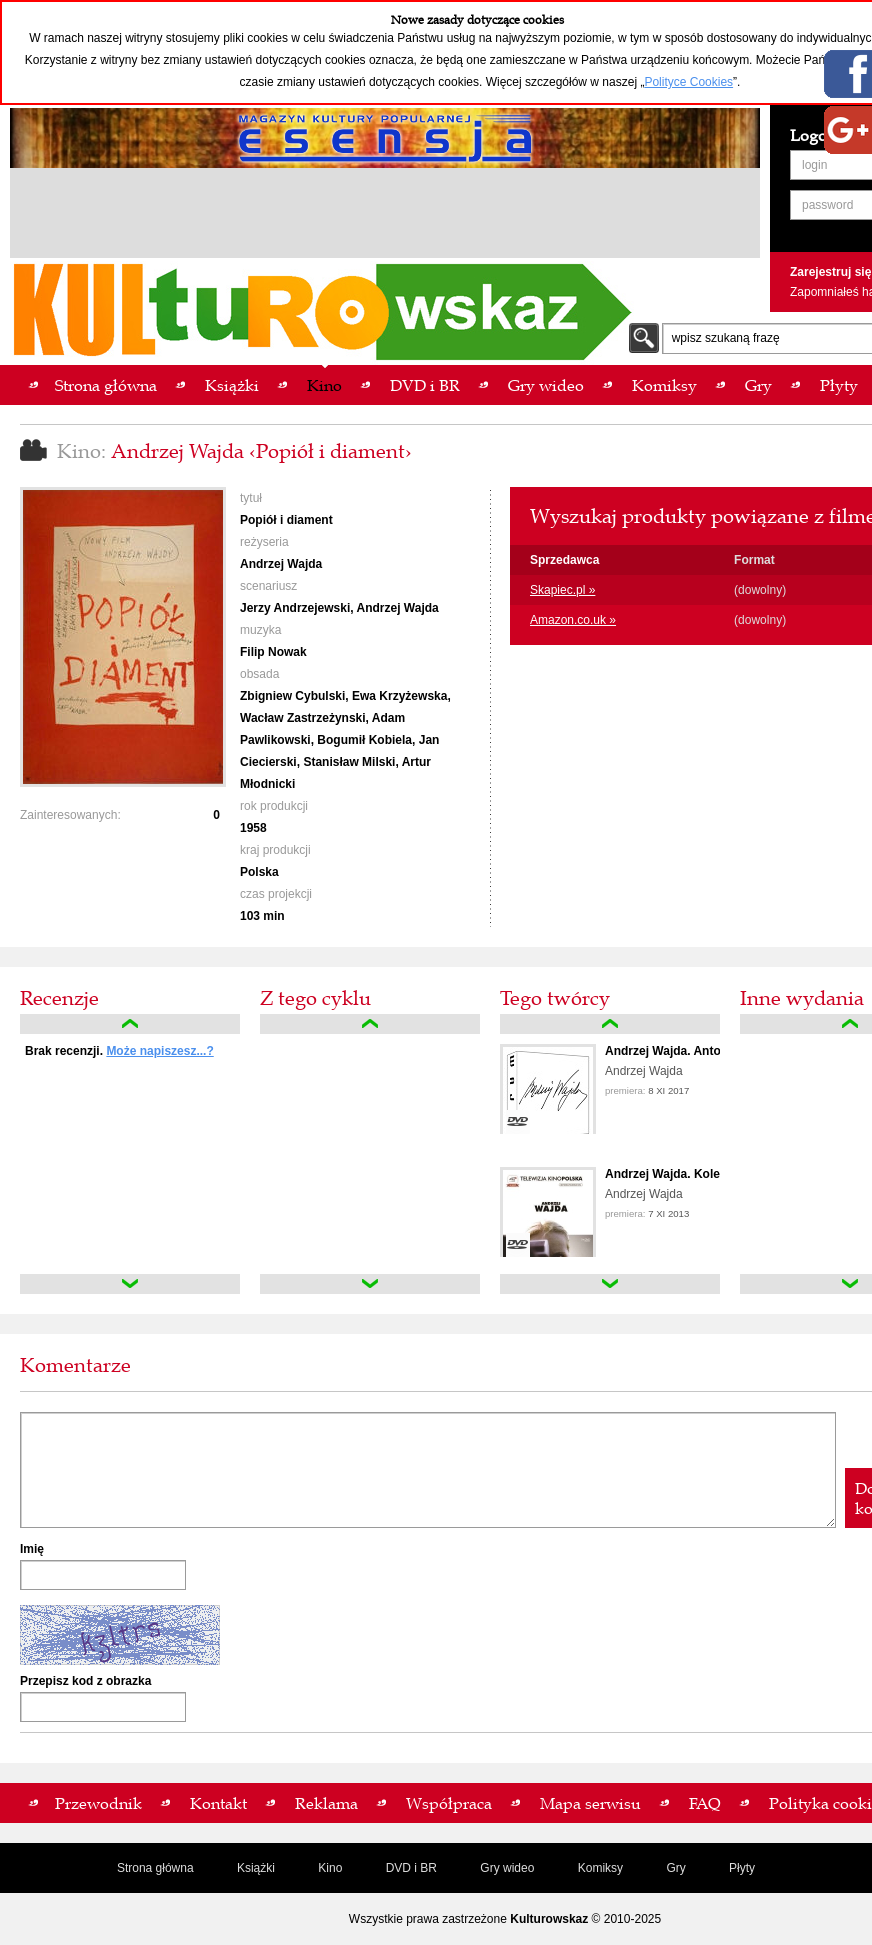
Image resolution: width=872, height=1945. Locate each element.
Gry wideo (507, 1868)
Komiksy (600, 1868)
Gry (675, 1868)
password (827, 205)
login (814, 165)
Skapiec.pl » (562, 590)
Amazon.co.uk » (573, 620)
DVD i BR (411, 1868)
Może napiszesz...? (159, 1051)
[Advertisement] (385, 216)
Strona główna (155, 1868)
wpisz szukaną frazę (726, 338)
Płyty (742, 1868)
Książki (256, 1868)
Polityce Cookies (688, 82)
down (130, 1284)
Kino (330, 1868)
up (130, 1024)
